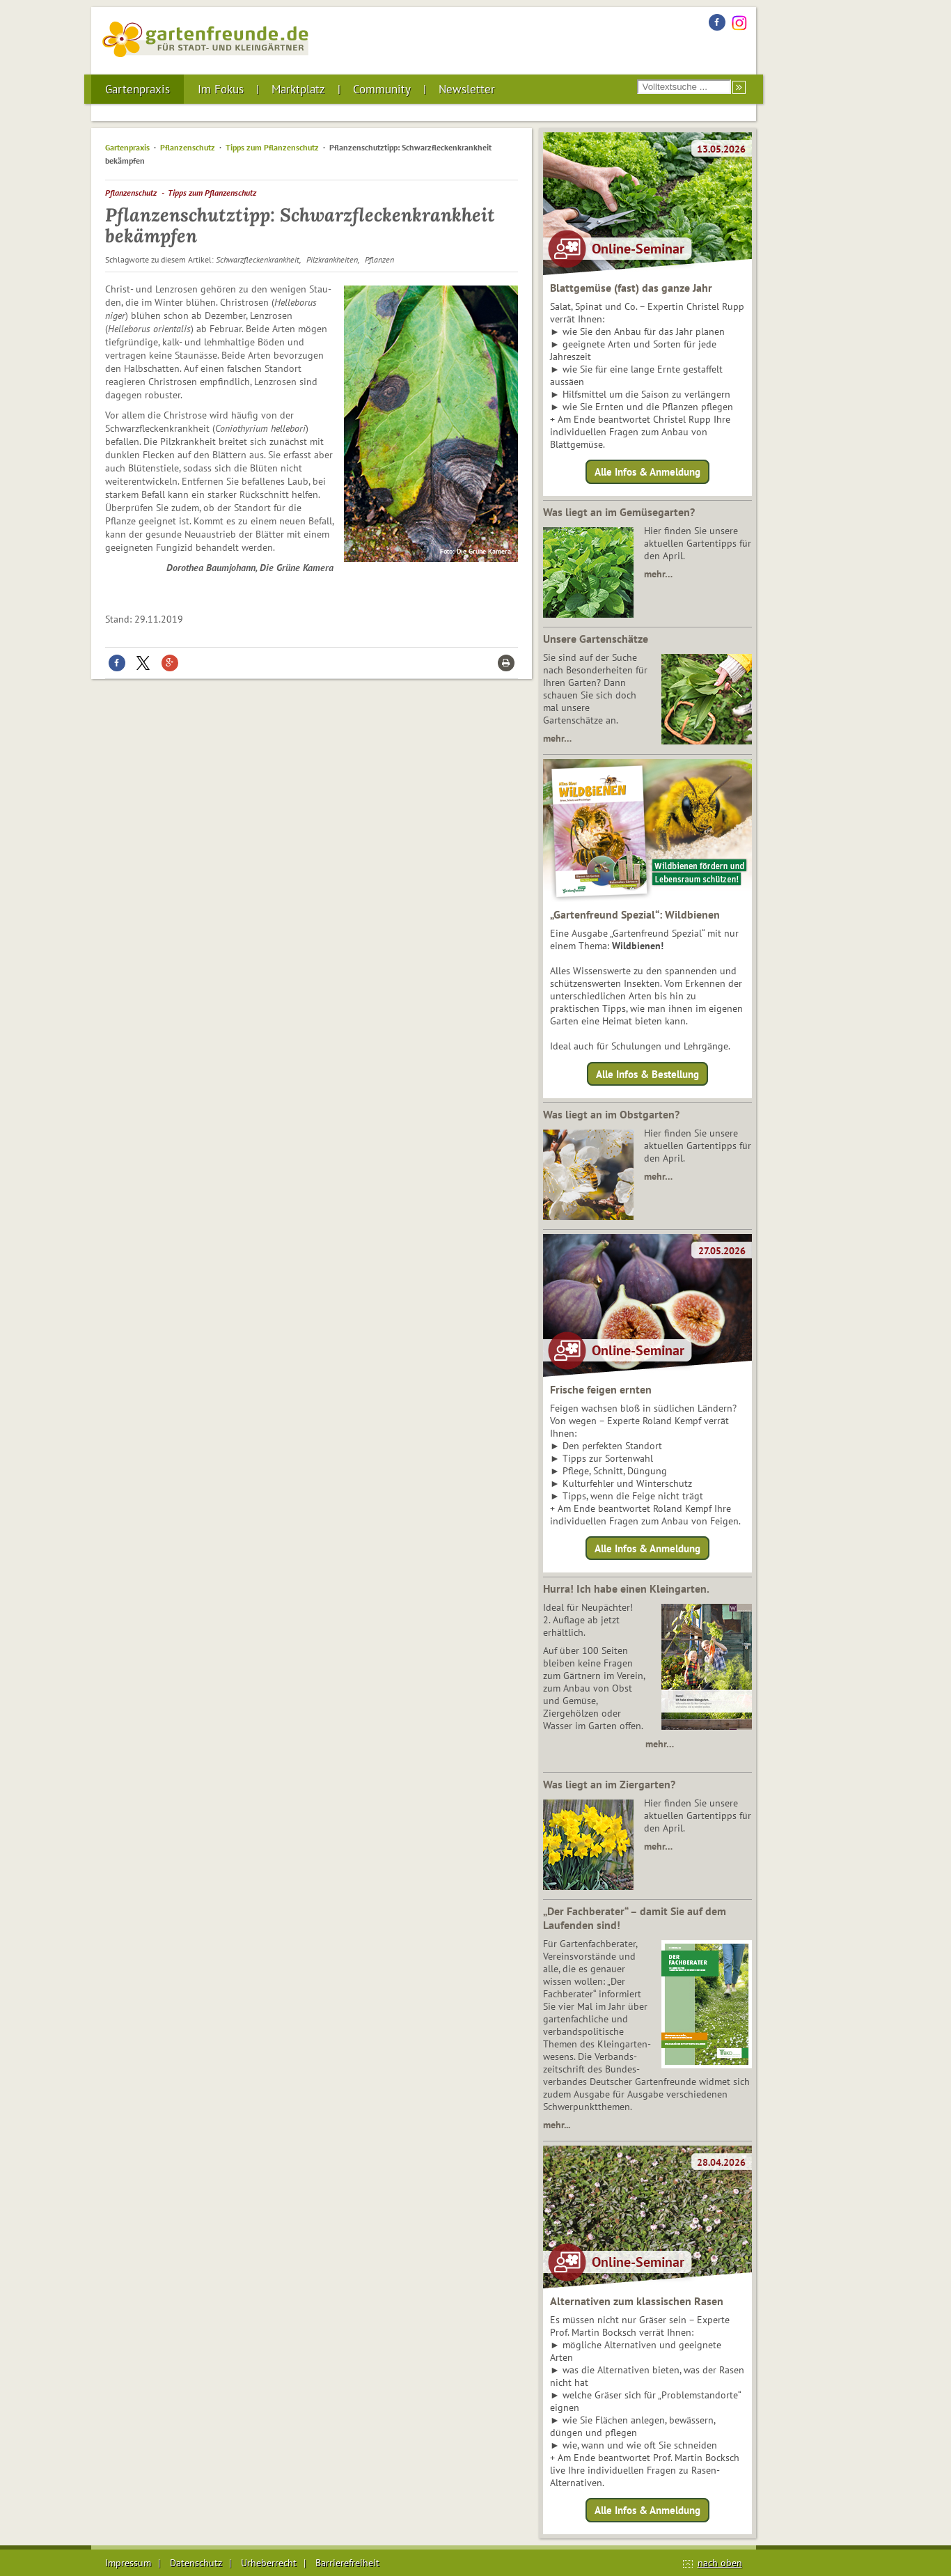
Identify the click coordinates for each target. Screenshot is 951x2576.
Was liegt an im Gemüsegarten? (619, 512)
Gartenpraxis (137, 89)
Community (382, 89)
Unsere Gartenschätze (595, 639)
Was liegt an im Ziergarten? (609, 1784)
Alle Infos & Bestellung (647, 1073)
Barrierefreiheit (347, 2563)
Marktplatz (298, 89)
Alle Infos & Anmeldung (647, 471)
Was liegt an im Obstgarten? (611, 1114)
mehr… (658, 574)
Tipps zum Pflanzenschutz (272, 147)
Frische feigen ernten (601, 1389)
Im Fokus (221, 89)
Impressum (128, 2563)
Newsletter (467, 89)
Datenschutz (196, 2563)
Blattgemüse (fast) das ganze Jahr (631, 288)
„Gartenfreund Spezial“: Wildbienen (635, 914)
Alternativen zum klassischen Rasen (636, 2301)
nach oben (720, 2563)
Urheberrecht (269, 2563)
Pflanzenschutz (187, 147)
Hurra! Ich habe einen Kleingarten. (626, 1588)
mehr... (556, 2124)
